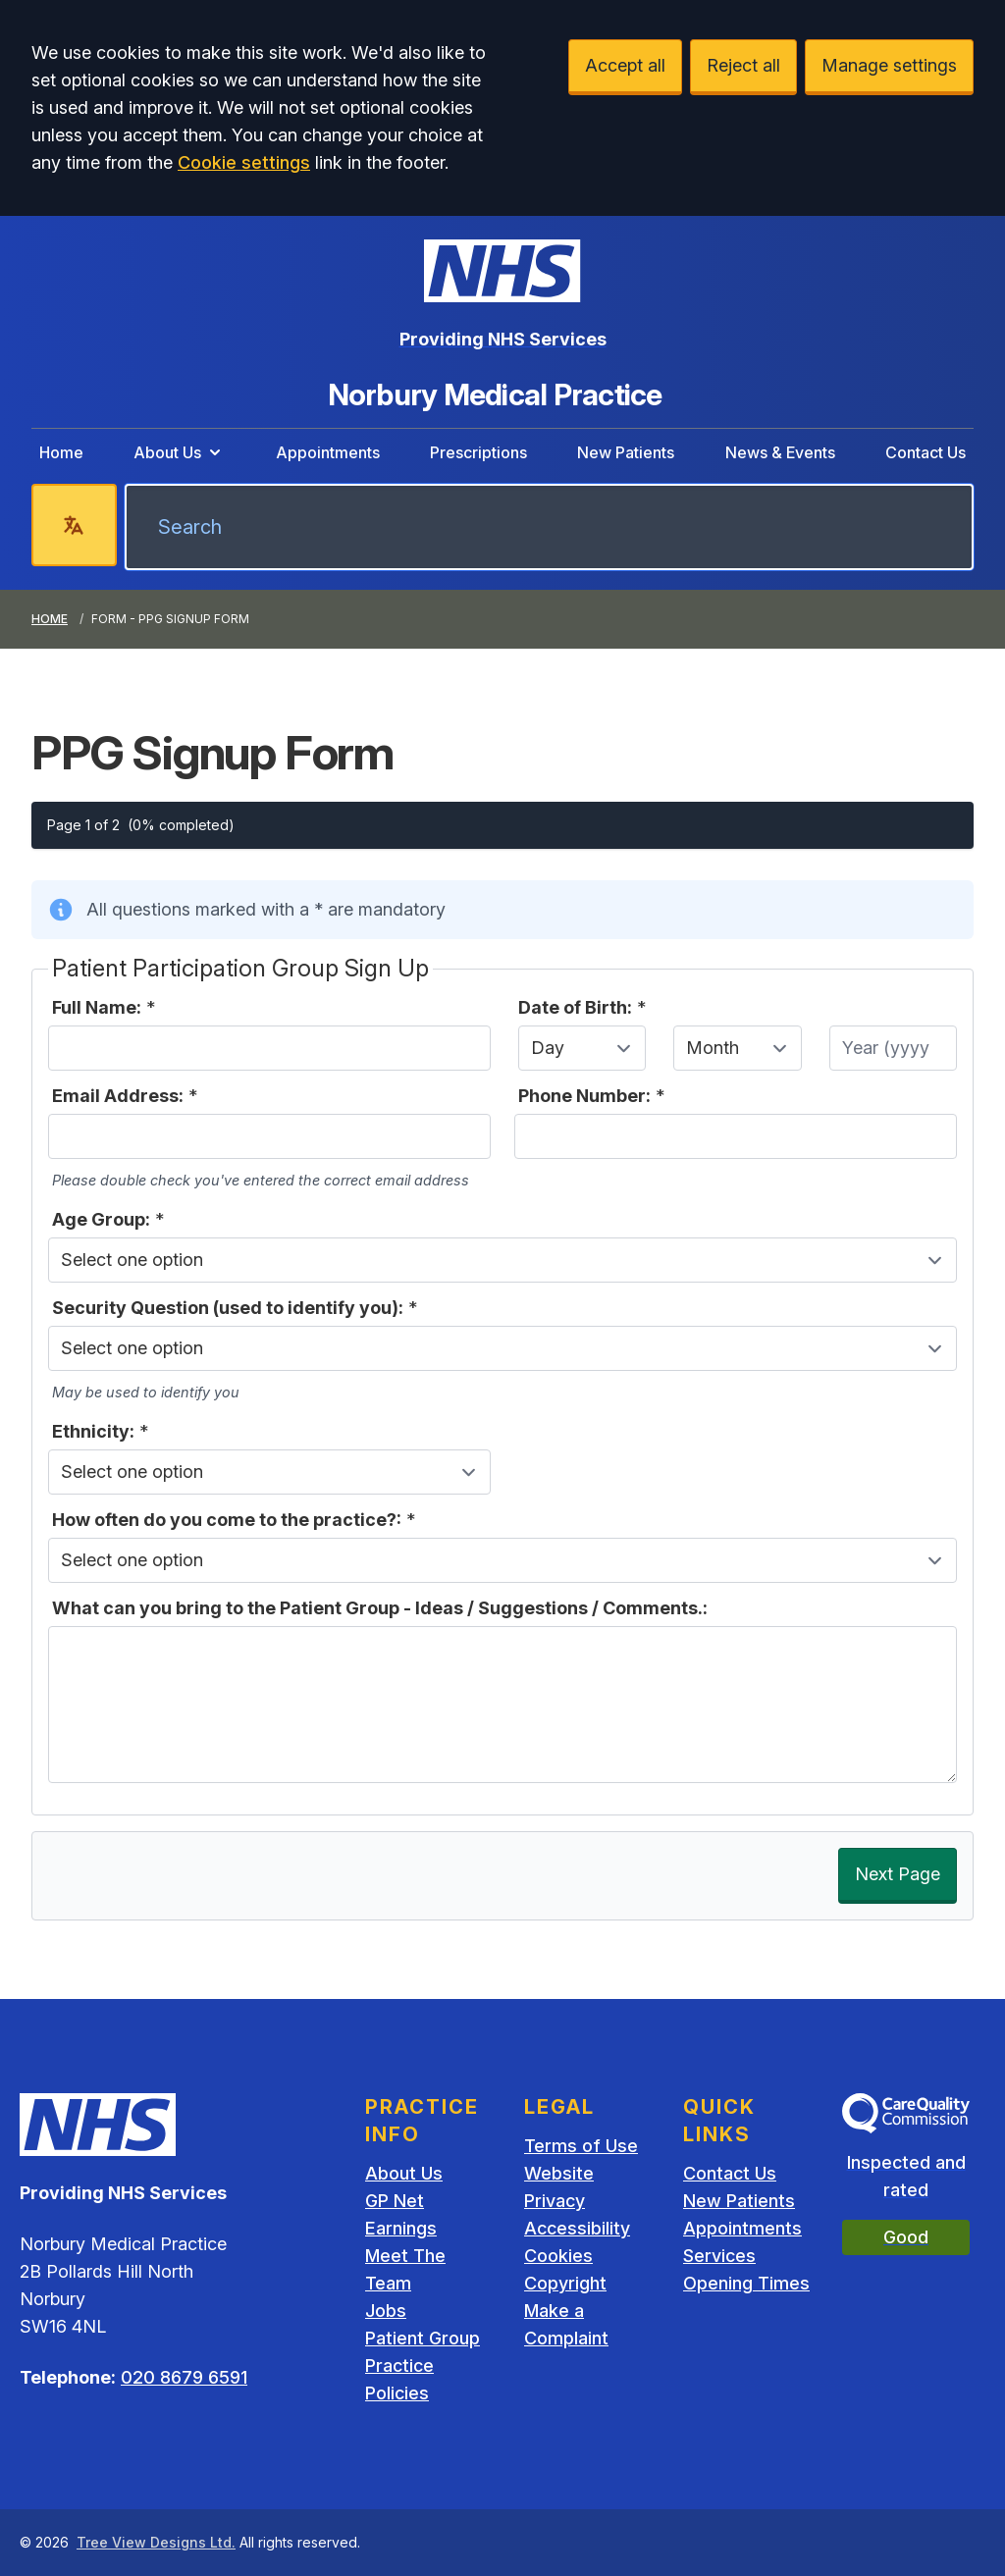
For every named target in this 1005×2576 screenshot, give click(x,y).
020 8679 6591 (184, 2377)
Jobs (385, 2310)
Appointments (328, 452)
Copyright (565, 2283)
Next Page (897, 1874)
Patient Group (422, 2338)
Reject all (743, 65)
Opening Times (746, 2283)
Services (719, 2255)
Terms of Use (581, 2145)
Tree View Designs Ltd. (156, 2542)
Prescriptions (478, 452)
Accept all (625, 65)
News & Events (780, 452)
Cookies (558, 2255)
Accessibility (577, 2228)
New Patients (625, 452)
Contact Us (925, 452)
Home (61, 452)
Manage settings (889, 65)
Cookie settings (244, 162)
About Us (179, 452)
